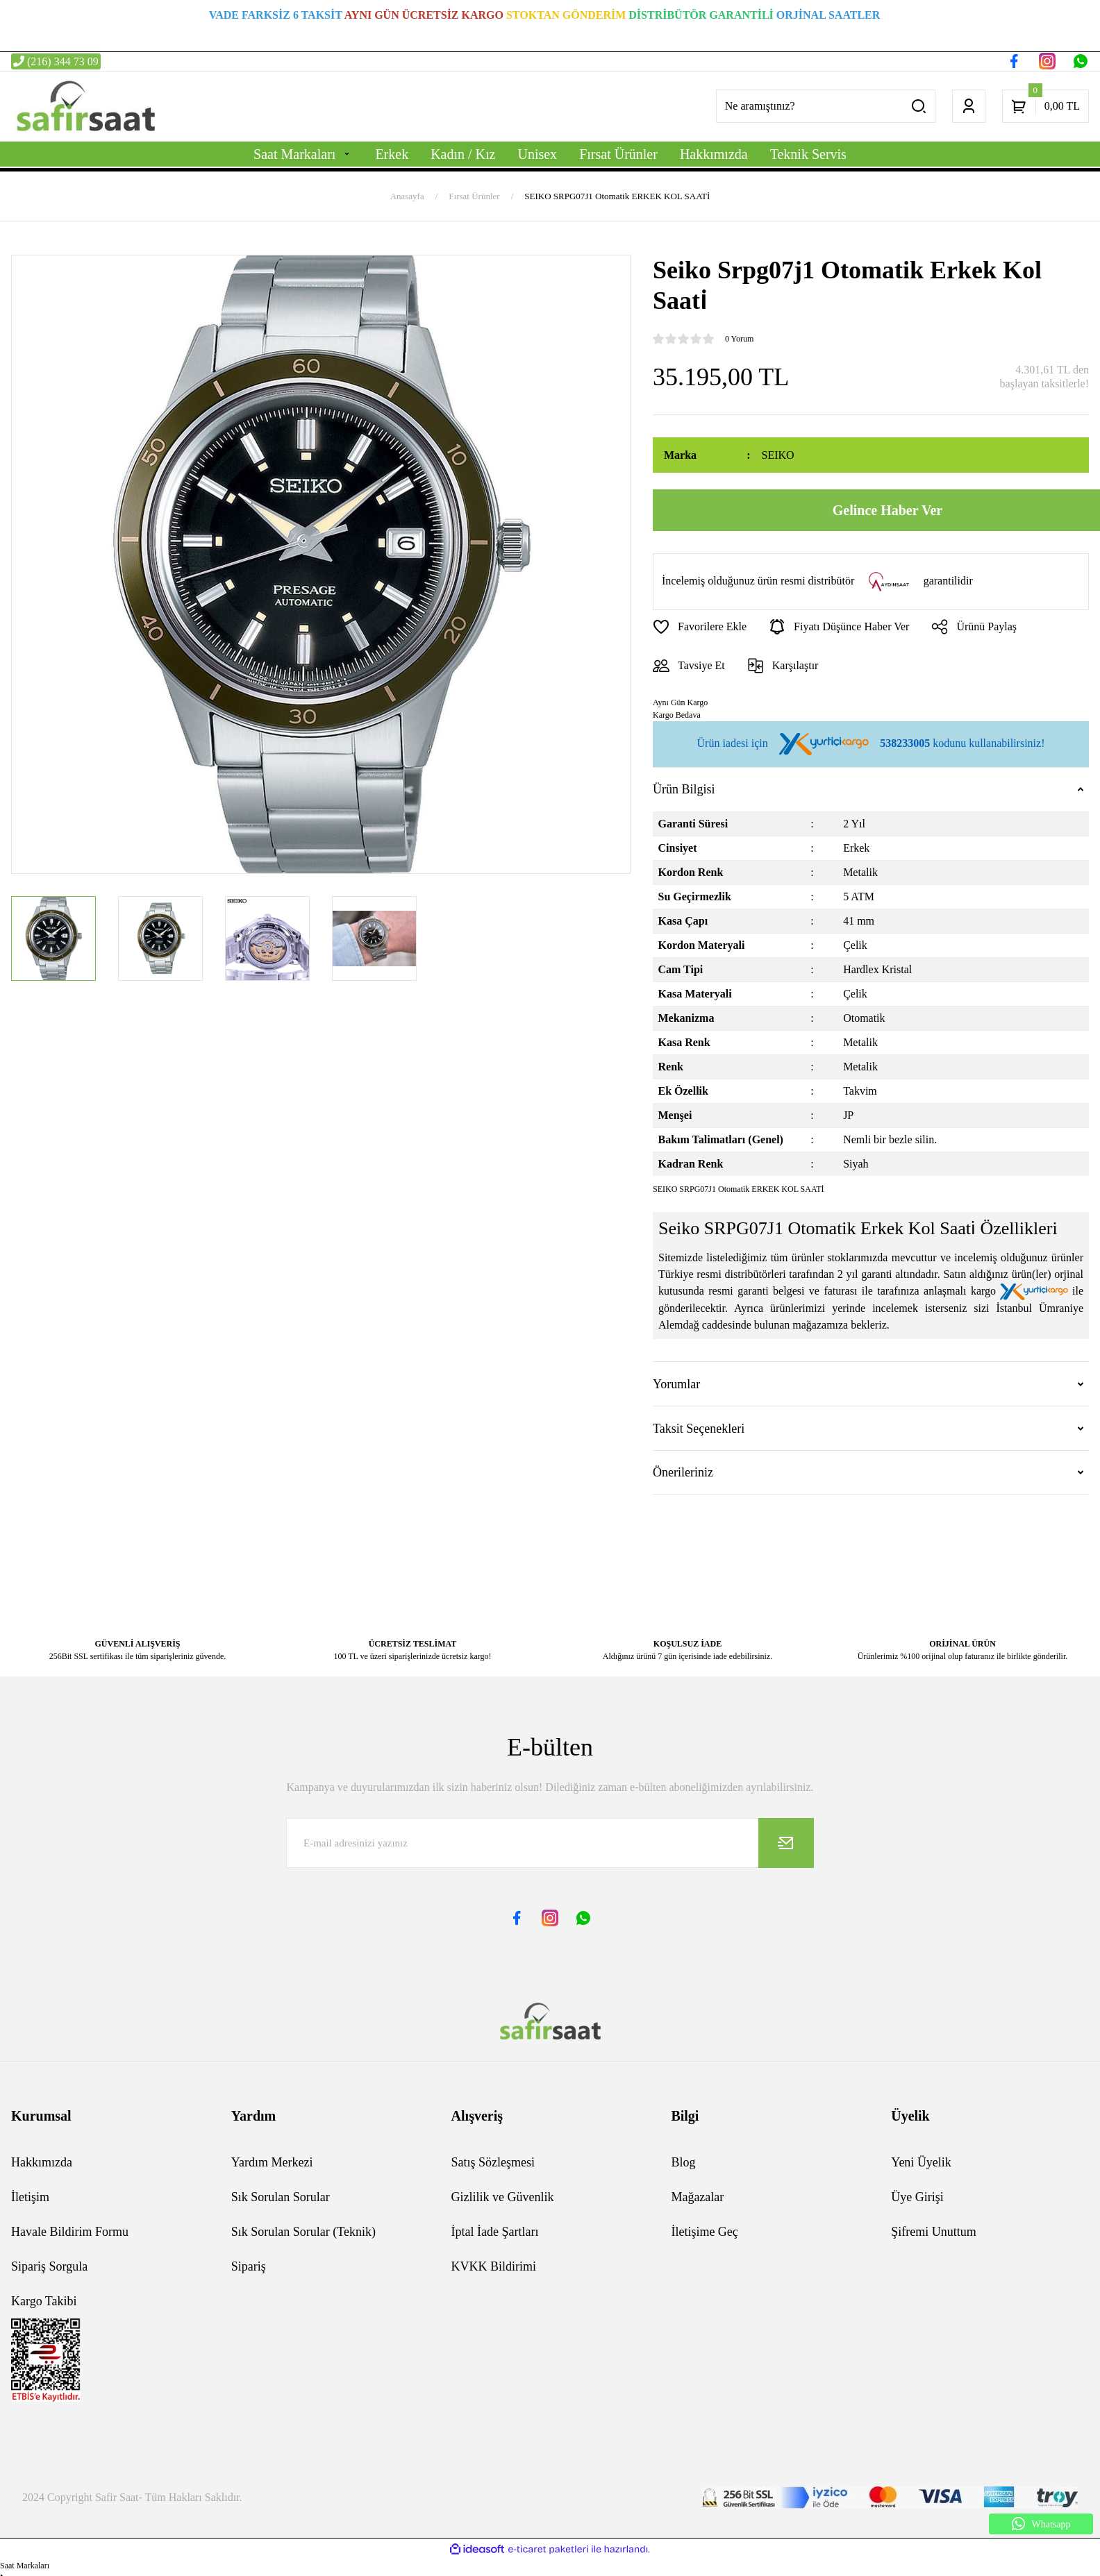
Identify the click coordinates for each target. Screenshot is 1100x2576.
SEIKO (778, 455)
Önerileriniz (683, 1472)
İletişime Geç (704, 2232)
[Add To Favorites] (700, 626)
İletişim (30, 2197)
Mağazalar (697, 2197)
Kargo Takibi (44, 2301)
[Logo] (85, 106)
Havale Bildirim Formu (69, 2232)
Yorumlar (676, 1384)
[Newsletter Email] (550, 1843)
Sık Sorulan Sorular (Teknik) (303, 2232)
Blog (683, 2162)
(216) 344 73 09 (56, 61)
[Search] (825, 106)
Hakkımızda (41, 2162)
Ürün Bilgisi (684, 789)
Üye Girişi (917, 2197)
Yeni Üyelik (921, 2162)
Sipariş (248, 2266)
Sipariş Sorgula (49, 2266)
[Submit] (786, 1843)
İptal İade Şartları (495, 2232)
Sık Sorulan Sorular (280, 2197)
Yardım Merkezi (272, 2162)
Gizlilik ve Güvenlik (502, 2197)
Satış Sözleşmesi (493, 2162)
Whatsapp (1041, 2524)
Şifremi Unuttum (933, 2232)
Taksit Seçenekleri (698, 1429)
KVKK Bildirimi (494, 2266)
